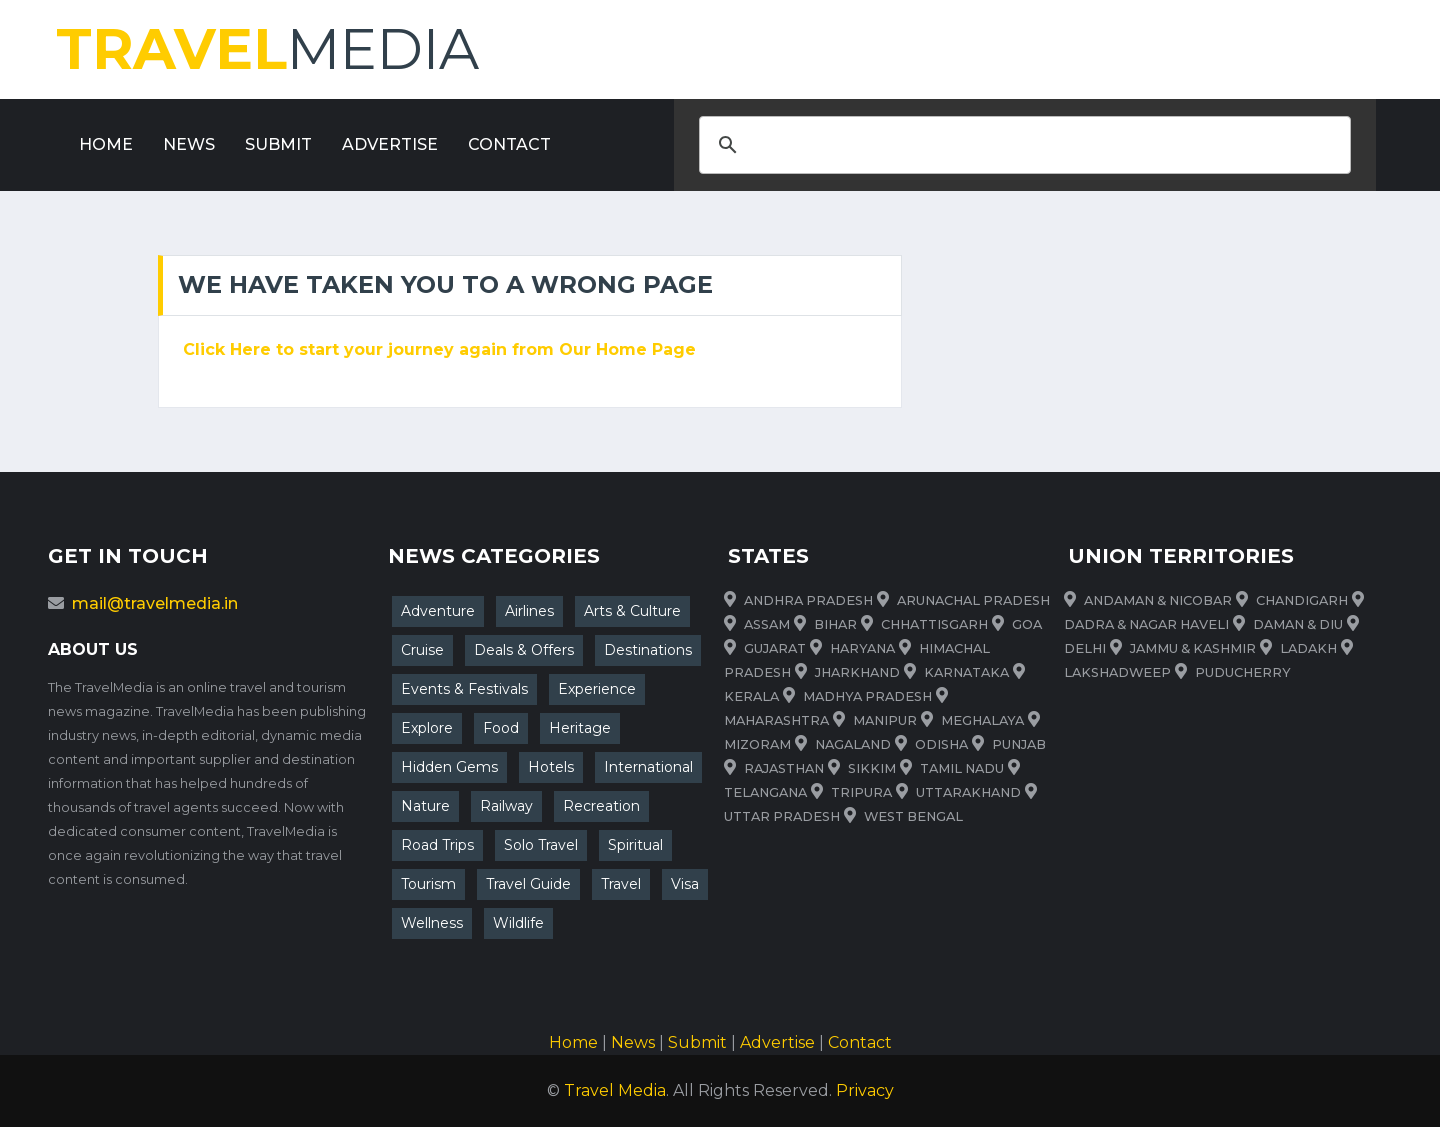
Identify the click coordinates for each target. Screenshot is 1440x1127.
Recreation (601, 806)
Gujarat (775, 648)
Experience (597, 689)
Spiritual (635, 845)
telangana (765, 792)
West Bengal (913, 816)
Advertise (390, 144)
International (648, 767)
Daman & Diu (1298, 624)
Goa (1027, 624)
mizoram (757, 744)
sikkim (872, 768)
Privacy (865, 1090)
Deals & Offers (524, 650)
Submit (278, 144)
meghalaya (982, 720)
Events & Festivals (464, 689)
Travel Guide (528, 884)
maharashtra (776, 720)
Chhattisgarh (934, 624)
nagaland (853, 744)
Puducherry (1243, 672)
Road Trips (437, 845)
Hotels (551, 767)
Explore (427, 728)
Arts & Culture (632, 611)
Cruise (422, 650)
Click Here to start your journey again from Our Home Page (439, 349)
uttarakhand (968, 792)
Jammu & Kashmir (1193, 648)
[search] (1022, 145)
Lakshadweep (1117, 672)
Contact (509, 144)
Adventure (438, 611)
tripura (861, 792)
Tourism (428, 884)
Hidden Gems (449, 767)
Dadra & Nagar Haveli (1146, 624)
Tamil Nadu (962, 768)
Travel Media (615, 1090)
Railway (506, 806)
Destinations (648, 650)
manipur (885, 720)
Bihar (835, 624)
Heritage (580, 728)
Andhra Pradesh (808, 600)
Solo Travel (541, 845)
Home (106, 144)
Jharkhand (857, 672)
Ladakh (1308, 648)
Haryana (862, 648)
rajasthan (784, 768)
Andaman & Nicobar (1158, 600)
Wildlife (518, 923)
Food (501, 728)
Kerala (751, 696)
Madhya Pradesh (867, 696)
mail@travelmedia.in (155, 603)
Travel (621, 884)
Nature (425, 806)
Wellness (432, 923)
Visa (685, 884)
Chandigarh (1302, 600)
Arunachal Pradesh (973, 600)
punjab (1019, 744)
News (189, 144)
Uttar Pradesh (782, 816)
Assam (767, 624)
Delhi (1085, 648)
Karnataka (966, 672)
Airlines (529, 611)
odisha (941, 744)
